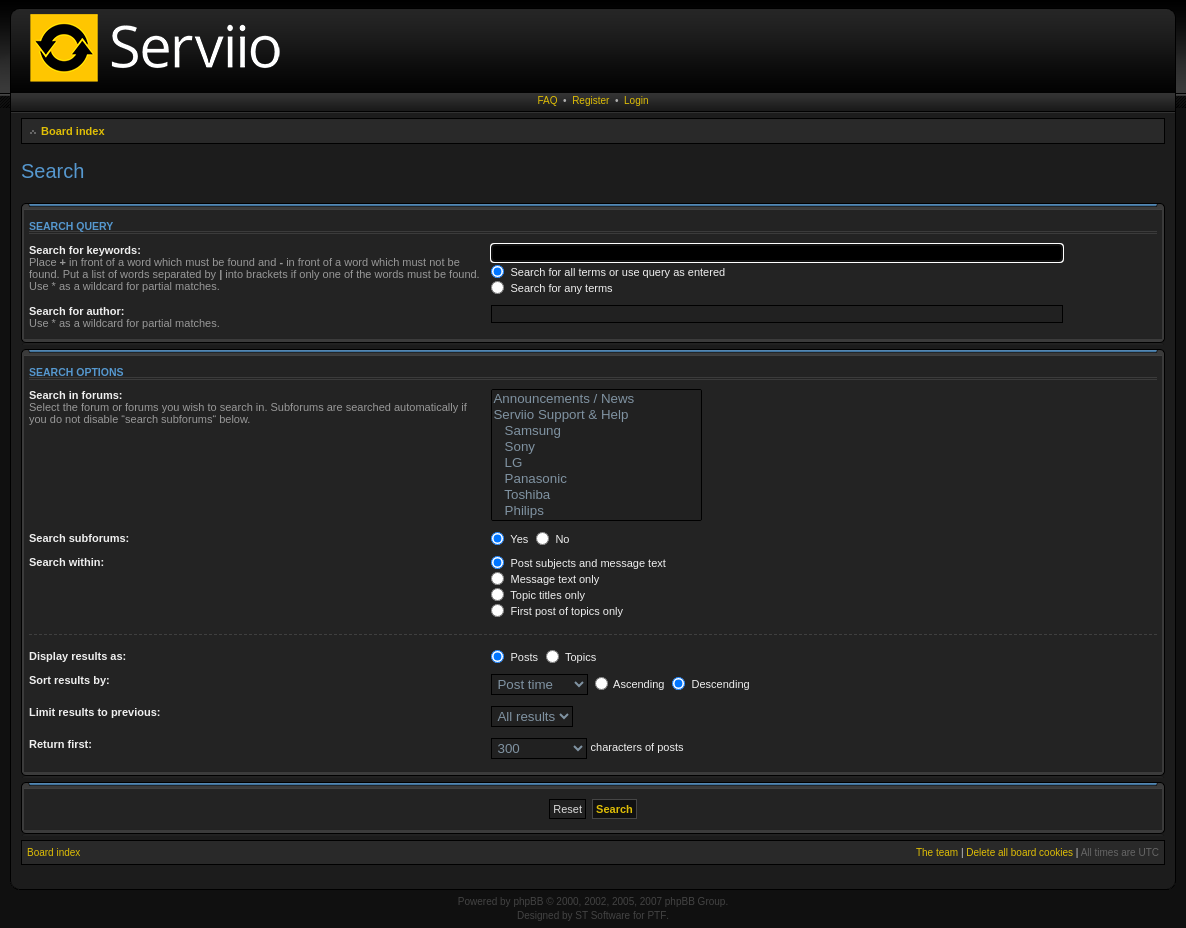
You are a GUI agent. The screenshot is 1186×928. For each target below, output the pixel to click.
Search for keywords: (85, 250)
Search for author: (76, 311)
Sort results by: (69, 680)
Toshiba (596, 495)
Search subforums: (79, 538)
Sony (596, 447)
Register (590, 100)
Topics (571, 657)
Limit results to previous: (94, 712)
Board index (73, 131)
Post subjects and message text (578, 563)
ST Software (602, 915)
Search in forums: (76, 395)
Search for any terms (551, 288)
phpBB (528, 901)
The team (937, 852)
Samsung (596, 431)
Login (636, 100)
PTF (656, 915)
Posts (514, 657)
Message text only (545, 579)
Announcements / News (596, 399)
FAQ (548, 100)
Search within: (66, 562)
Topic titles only (537, 595)
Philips (596, 511)
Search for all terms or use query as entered (608, 272)
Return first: (60, 744)
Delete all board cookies (1019, 852)
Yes (509, 539)
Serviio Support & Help (596, 415)
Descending (710, 684)
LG (596, 463)
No (552, 539)
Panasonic (596, 479)
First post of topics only (557, 611)
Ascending (630, 684)
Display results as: (77, 656)
